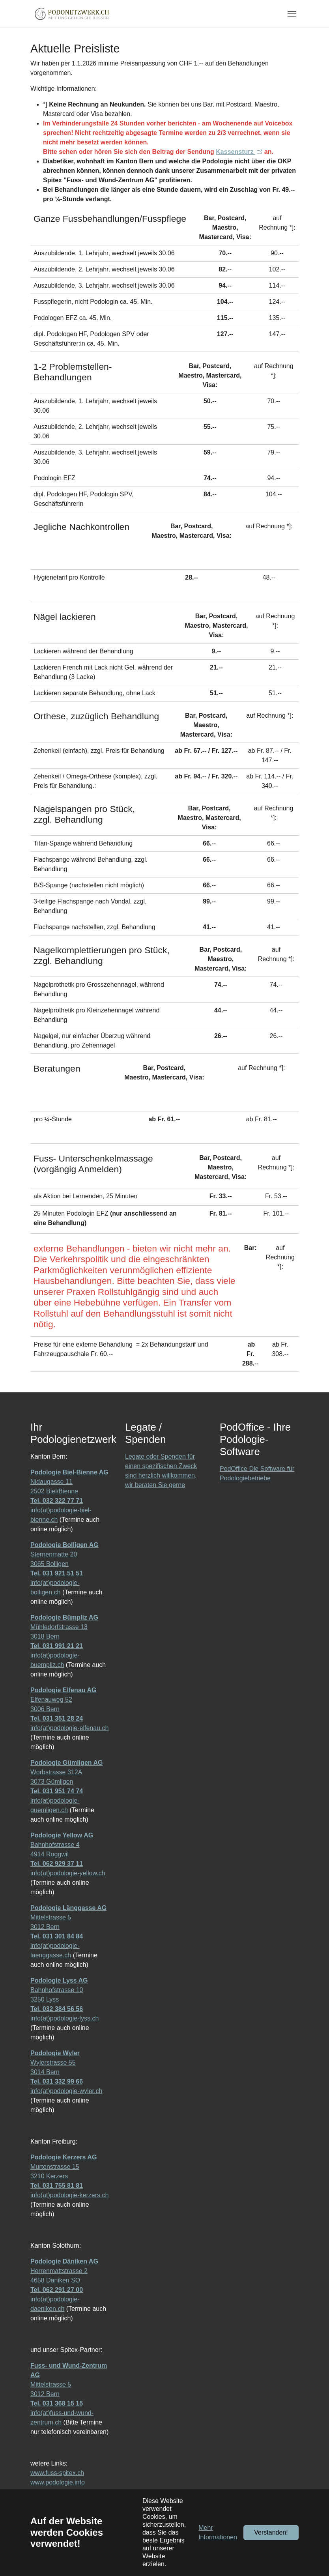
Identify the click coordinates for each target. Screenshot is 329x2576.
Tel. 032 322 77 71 (56, 1500)
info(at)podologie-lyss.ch (64, 2018)
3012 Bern (45, 1926)
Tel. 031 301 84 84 (56, 1936)
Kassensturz (235, 151)
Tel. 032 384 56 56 (56, 2008)
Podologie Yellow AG (61, 1835)
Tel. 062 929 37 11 (56, 1863)
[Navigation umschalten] (292, 14)
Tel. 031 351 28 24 (56, 1718)
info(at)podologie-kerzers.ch (69, 2195)
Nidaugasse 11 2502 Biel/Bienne (69, 1482)
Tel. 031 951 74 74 (56, 1791)
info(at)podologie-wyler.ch (66, 2091)
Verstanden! (271, 2532)
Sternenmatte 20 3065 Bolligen (64, 1554)
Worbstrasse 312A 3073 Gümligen (66, 1772)
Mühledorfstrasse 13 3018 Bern (64, 1627)
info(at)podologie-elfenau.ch (69, 1728)
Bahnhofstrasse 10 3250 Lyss (59, 1990)
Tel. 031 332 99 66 (56, 2081)
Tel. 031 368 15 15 (56, 2403)
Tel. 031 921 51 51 (56, 1573)
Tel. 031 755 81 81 (56, 2185)
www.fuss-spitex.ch (57, 2472)
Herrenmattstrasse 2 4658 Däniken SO (64, 2271)
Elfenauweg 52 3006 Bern (63, 1699)
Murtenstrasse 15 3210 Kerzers (63, 2166)
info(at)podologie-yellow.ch (67, 1873)
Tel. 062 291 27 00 (56, 2289)
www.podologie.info (57, 2482)
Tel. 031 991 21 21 (56, 1646)
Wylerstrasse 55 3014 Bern (55, 2062)
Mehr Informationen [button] (217, 2532)
